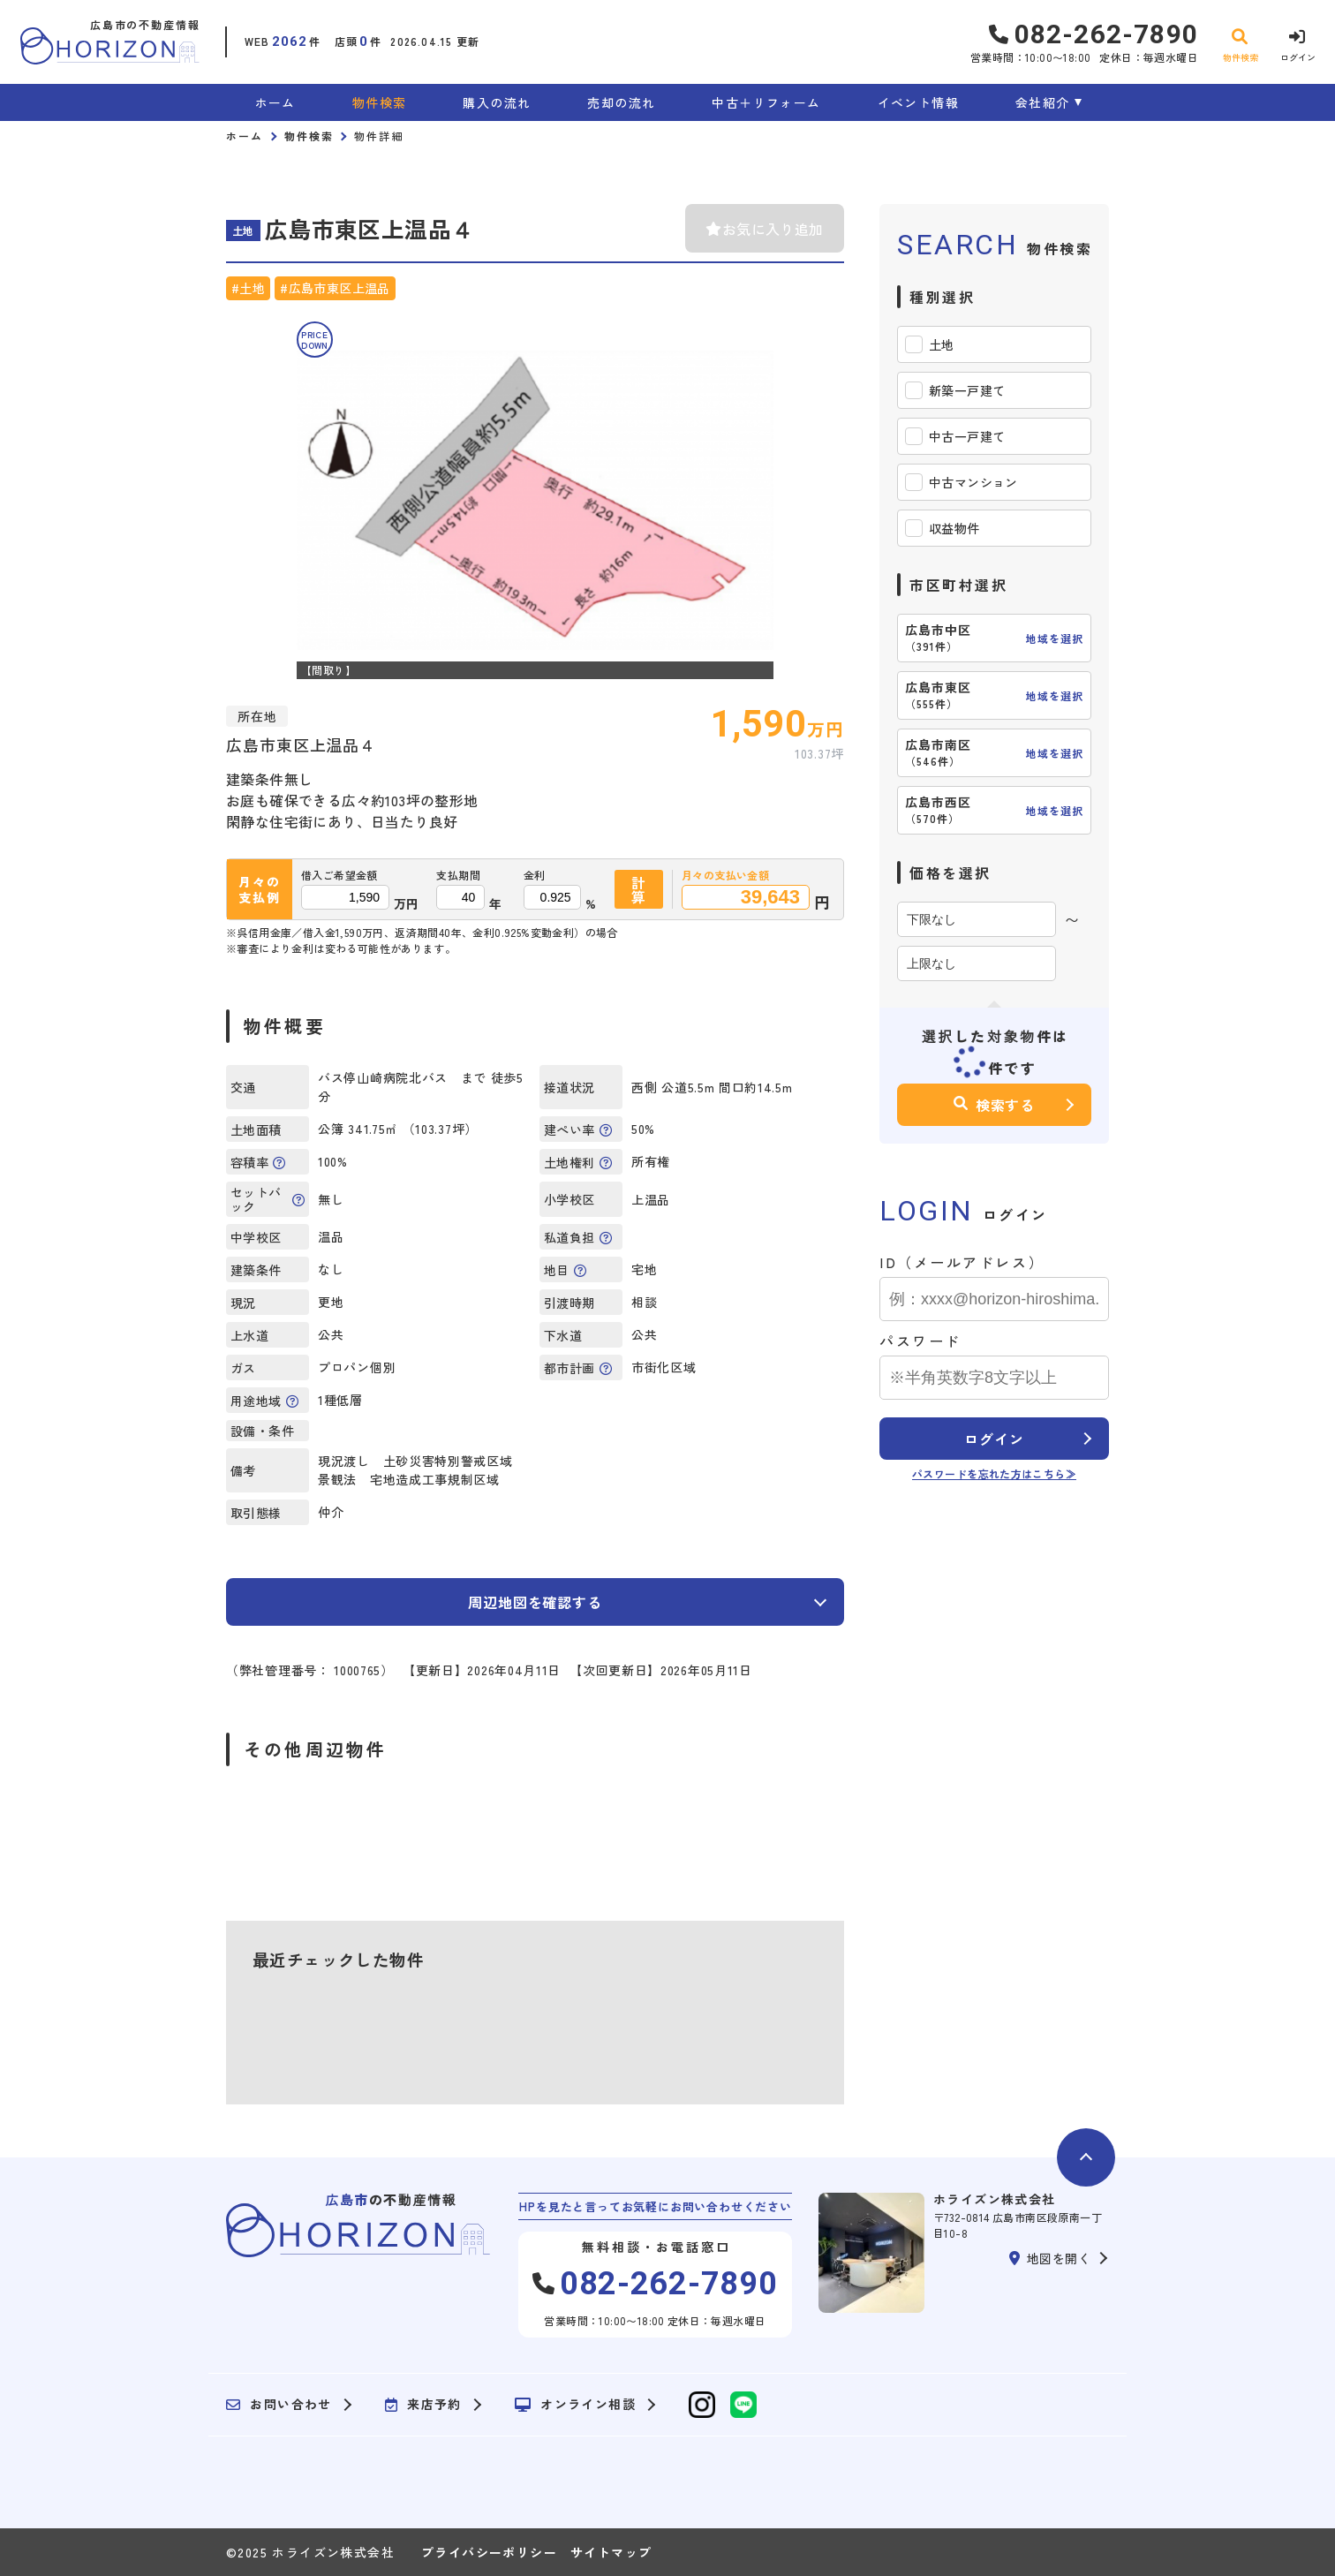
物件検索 (379, 102)
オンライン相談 (575, 2405)
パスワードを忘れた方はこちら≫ (994, 1473)
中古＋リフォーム (766, 102)
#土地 (248, 288)
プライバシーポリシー (489, 2552)
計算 (638, 889)
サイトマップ (611, 2552)
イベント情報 (918, 102)
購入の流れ (497, 102)
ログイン (993, 1438)
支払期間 (458, 875)
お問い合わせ (279, 2405)
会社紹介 (1042, 102)
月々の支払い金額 (725, 875)
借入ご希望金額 (339, 875)
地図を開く (1049, 2258)
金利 (535, 875)
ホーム (275, 102)
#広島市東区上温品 (335, 288)
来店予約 (423, 2405)
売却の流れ (621, 102)
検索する (994, 1104)
